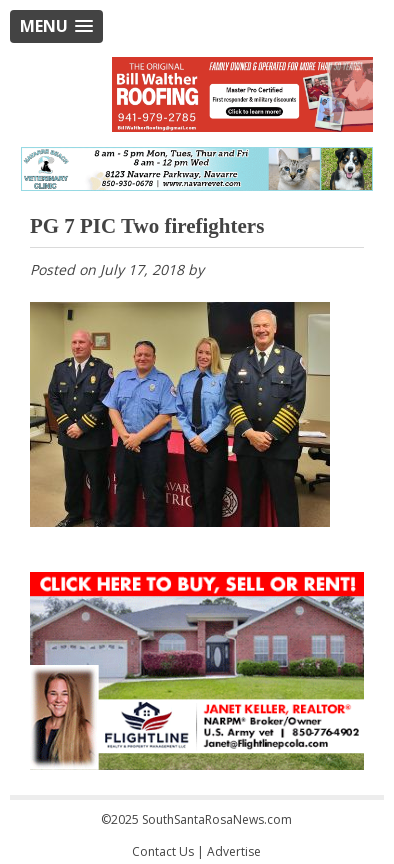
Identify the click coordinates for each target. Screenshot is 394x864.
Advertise (234, 851)
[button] (56, 26)
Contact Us (163, 851)
